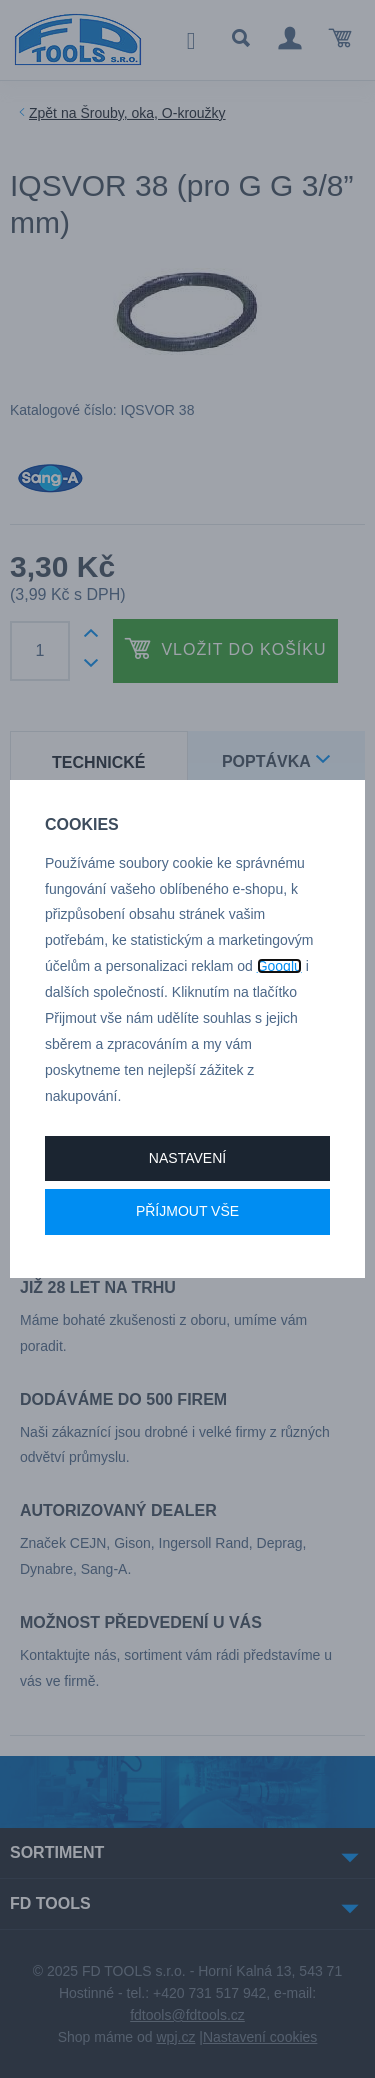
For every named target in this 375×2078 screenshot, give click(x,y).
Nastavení (187, 1158)
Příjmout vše (187, 1211)
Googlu (279, 966)
